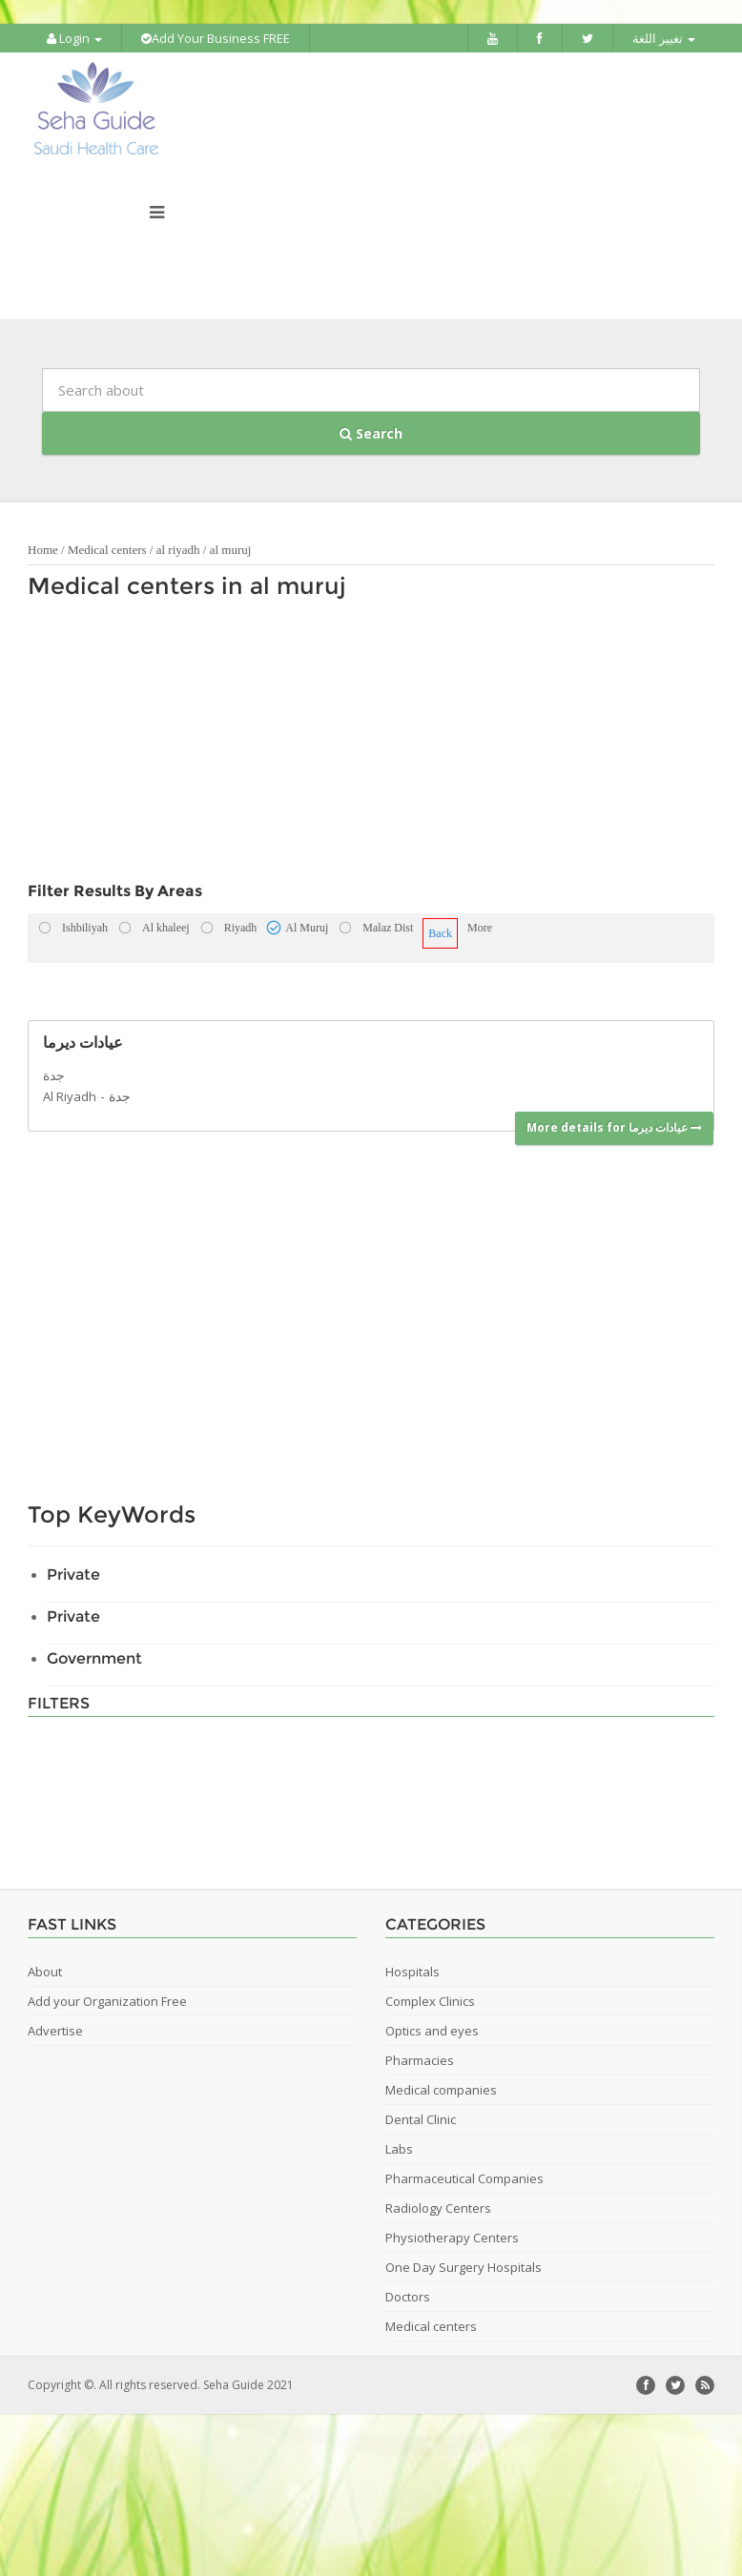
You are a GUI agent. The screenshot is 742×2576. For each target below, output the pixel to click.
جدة (120, 1096)
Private (73, 1574)
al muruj (231, 549)
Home (43, 549)
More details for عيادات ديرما (614, 1127)
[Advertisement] (311, 745)
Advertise (55, 2030)
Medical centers (107, 549)
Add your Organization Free (107, 2001)
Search (371, 433)
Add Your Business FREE (215, 38)
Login (74, 38)
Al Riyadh (69, 1096)
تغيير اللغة (663, 38)
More (479, 927)
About (45, 1971)
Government (94, 1658)
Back (440, 933)
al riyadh (178, 549)
